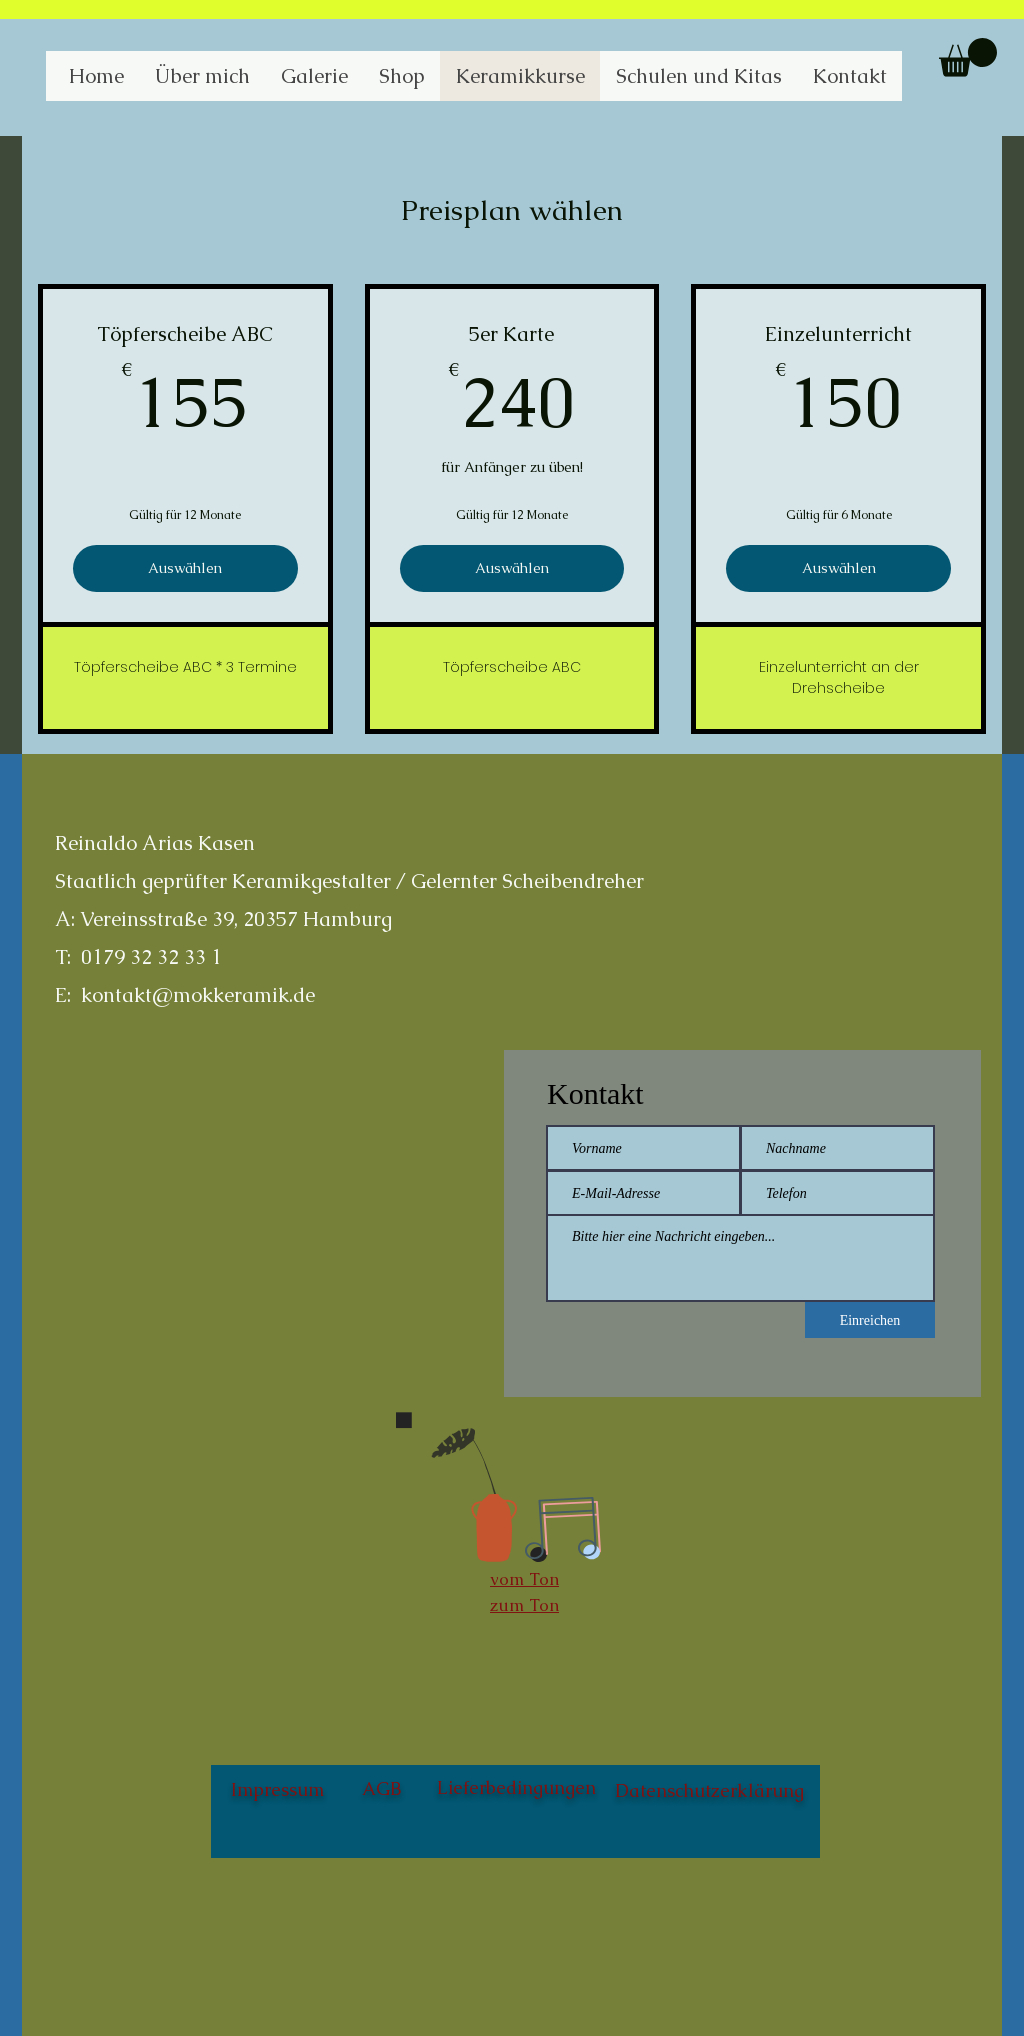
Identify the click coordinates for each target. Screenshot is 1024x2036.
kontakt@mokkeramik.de (198, 995)
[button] (968, 57)
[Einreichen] (870, 1320)
